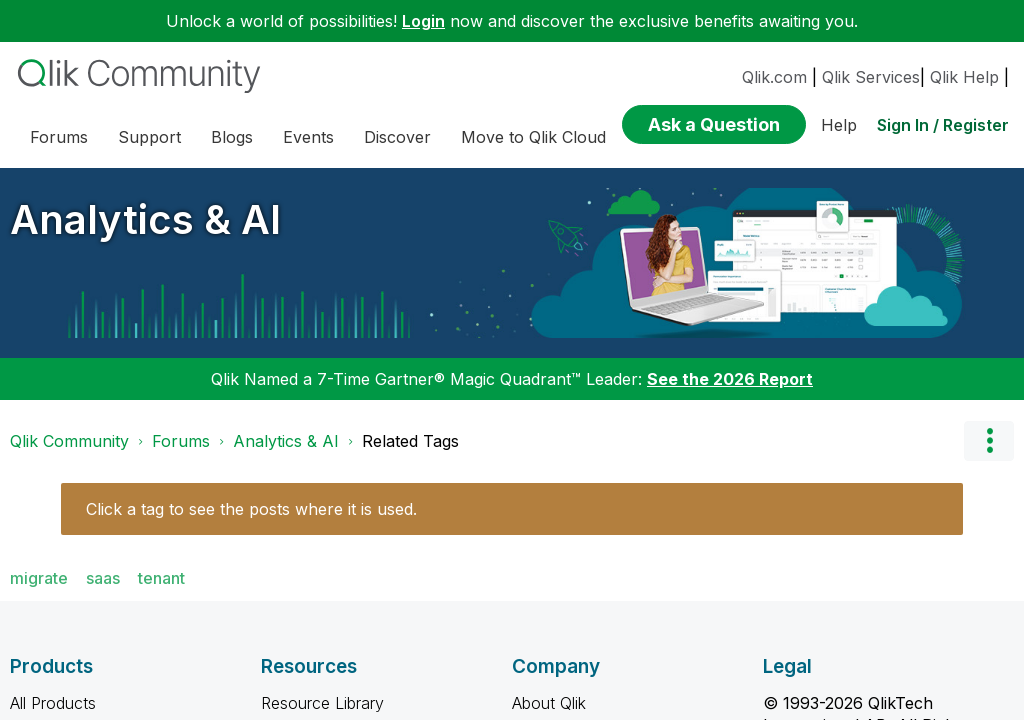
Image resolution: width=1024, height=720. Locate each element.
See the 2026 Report (730, 379)
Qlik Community (69, 441)
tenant (161, 578)
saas (103, 578)
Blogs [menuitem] (232, 137)
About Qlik (549, 703)
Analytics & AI (145, 219)
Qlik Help (964, 77)
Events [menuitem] (308, 137)
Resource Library (322, 703)
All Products (53, 703)
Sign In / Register (943, 125)
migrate (39, 578)
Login (423, 21)
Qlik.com (774, 77)
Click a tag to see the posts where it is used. (251, 509)
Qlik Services (871, 77)
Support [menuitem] (149, 137)
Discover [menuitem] (397, 137)
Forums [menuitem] (59, 137)
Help (839, 125)
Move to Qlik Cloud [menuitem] (533, 137)
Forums (181, 441)
